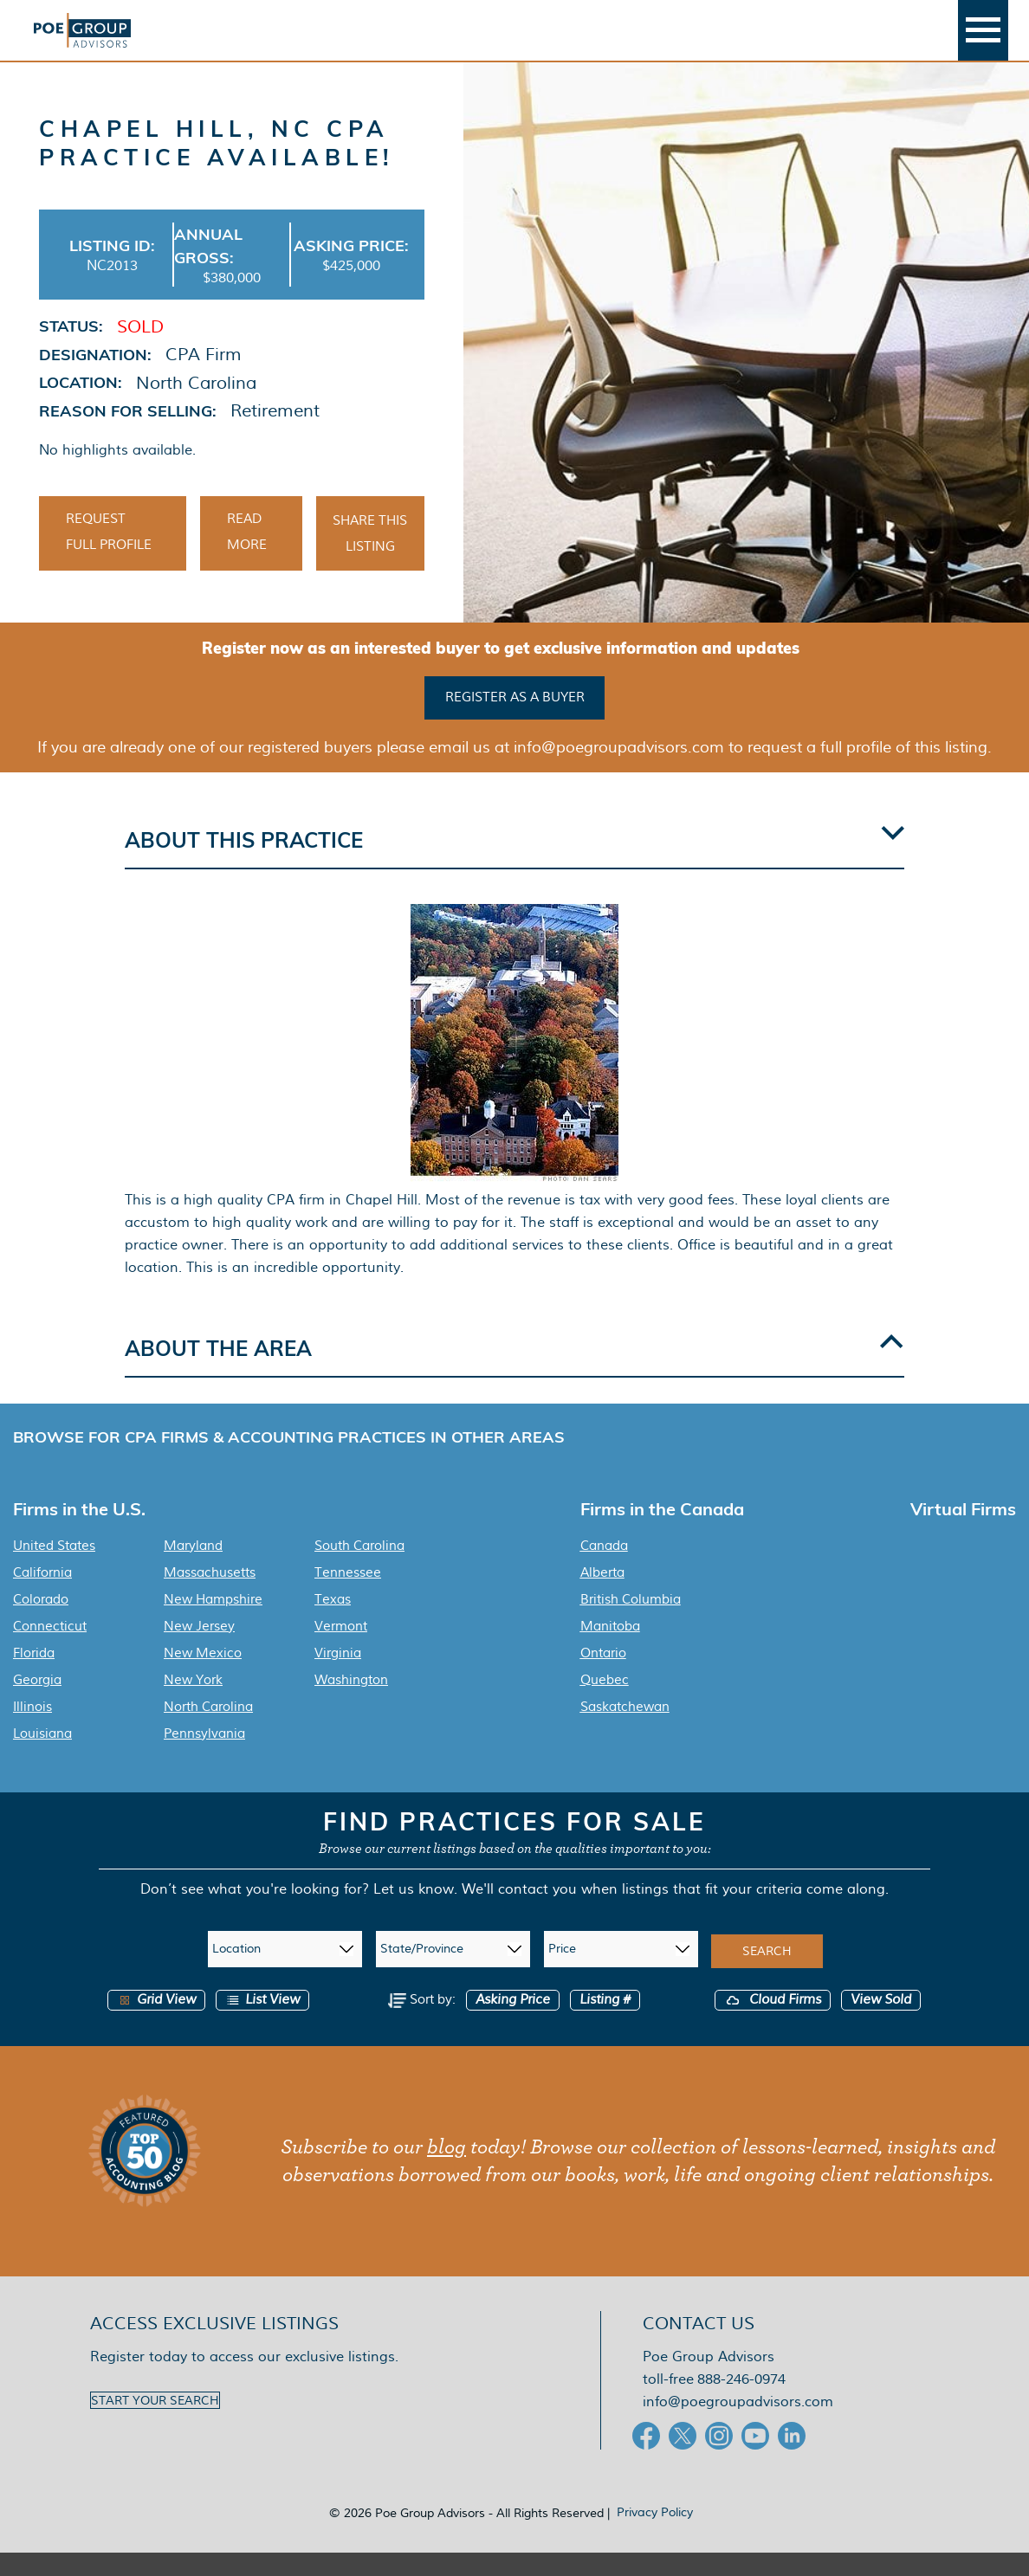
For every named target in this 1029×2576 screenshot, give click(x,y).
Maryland (193, 1569)
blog (446, 2170)
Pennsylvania (204, 1757)
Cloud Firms (772, 2023)
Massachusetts (210, 1596)
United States (54, 1569)
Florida (34, 1676)
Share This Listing (370, 560)
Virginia (337, 1676)
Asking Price (513, 2023)
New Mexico (203, 1676)
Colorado (40, 1622)
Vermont (340, 1649)
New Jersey (199, 1649)
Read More (247, 558)
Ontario (603, 1676)
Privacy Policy (655, 2535)
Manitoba (610, 1649)
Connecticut (50, 1649)
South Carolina (359, 1569)
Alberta (602, 1596)
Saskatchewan (625, 1730)
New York (193, 1703)
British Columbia (630, 1622)
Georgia (37, 1703)
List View (262, 2023)
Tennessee (347, 1596)
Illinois (32, 1730)
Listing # (605, 2023)
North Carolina (208, 1730)
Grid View (156, 2023)
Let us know (413, 1912)
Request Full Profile (109, 558)
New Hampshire (213, 1622)
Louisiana (42, 1757)
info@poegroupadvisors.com (738, 2425)
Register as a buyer (515, 722)
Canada (604, 1569)
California (42, 1596)
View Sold (881, 2023)
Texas (332, 1622)
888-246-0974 (741, 2402)
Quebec (604, 1703)
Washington (351, 1703)
